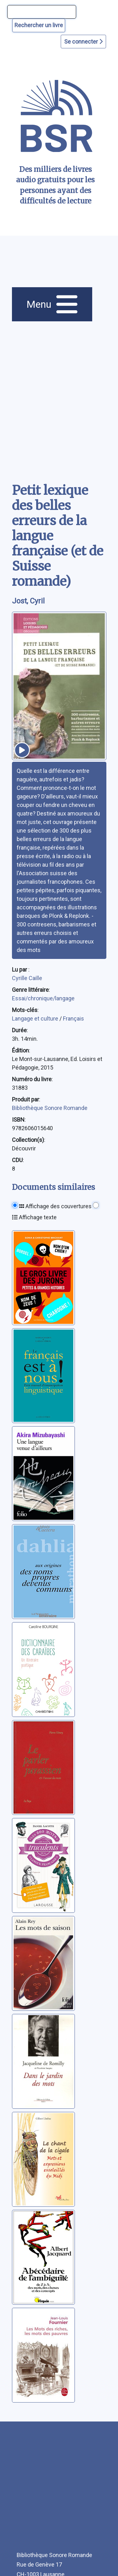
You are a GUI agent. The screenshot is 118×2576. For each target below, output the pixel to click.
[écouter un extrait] (22, 750)
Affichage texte (34, 1217)
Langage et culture (35, 1018)
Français (73, 1018)
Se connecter (83, 41)
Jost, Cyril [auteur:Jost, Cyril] (28, 601)
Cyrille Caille (27, 978)
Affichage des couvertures (55, 1206)
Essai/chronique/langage (43, 998)
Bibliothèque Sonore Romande (49, 1108)
